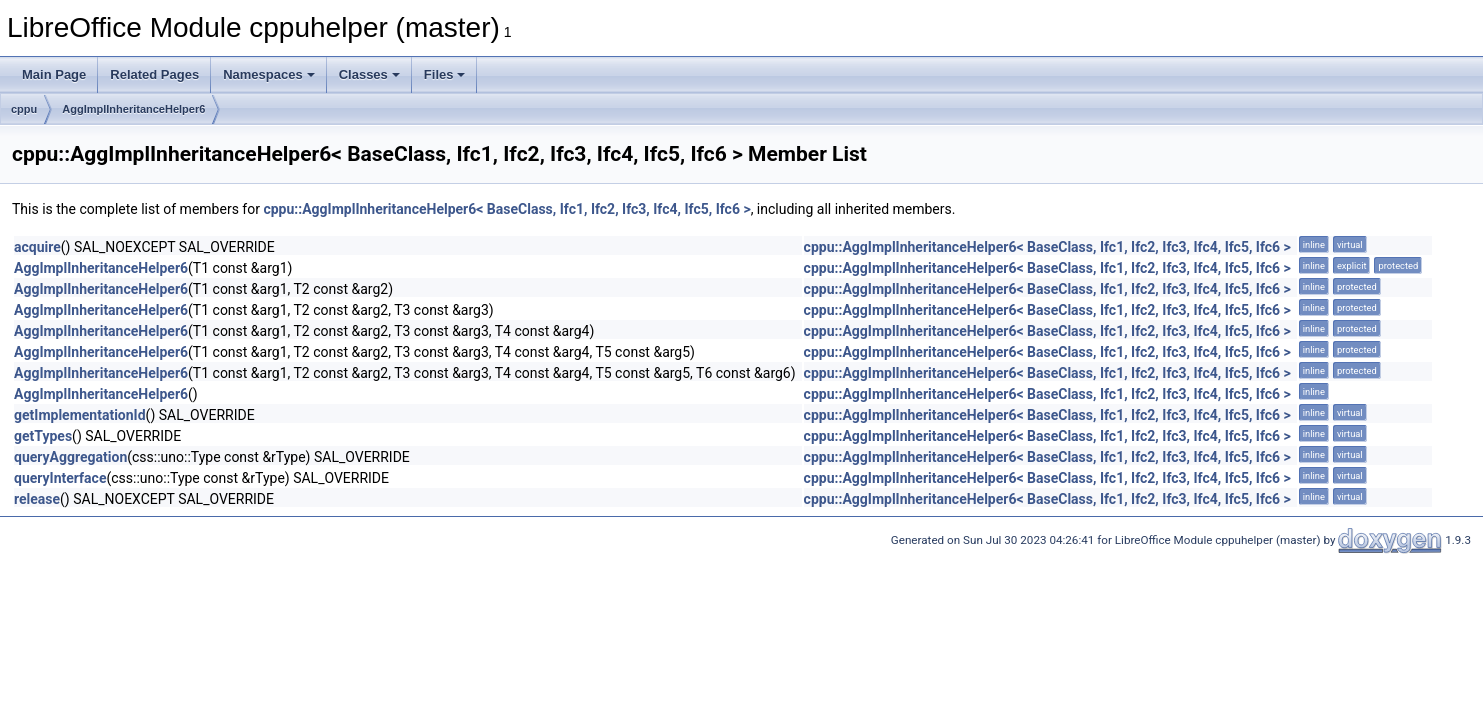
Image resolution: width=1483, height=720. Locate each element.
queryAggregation (70, 457)
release (37, 499)
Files (445, 74)
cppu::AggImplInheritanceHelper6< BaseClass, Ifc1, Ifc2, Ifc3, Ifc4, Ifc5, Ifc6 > (506, 209)
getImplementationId (80, 415)
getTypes (43, 436)
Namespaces (269, 74)
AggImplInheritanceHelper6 (133, 109)
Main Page (54, 74)
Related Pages (154, 74)
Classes (369, 74)
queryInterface (60, 478)
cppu (24, 109)
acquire (37, 247)
